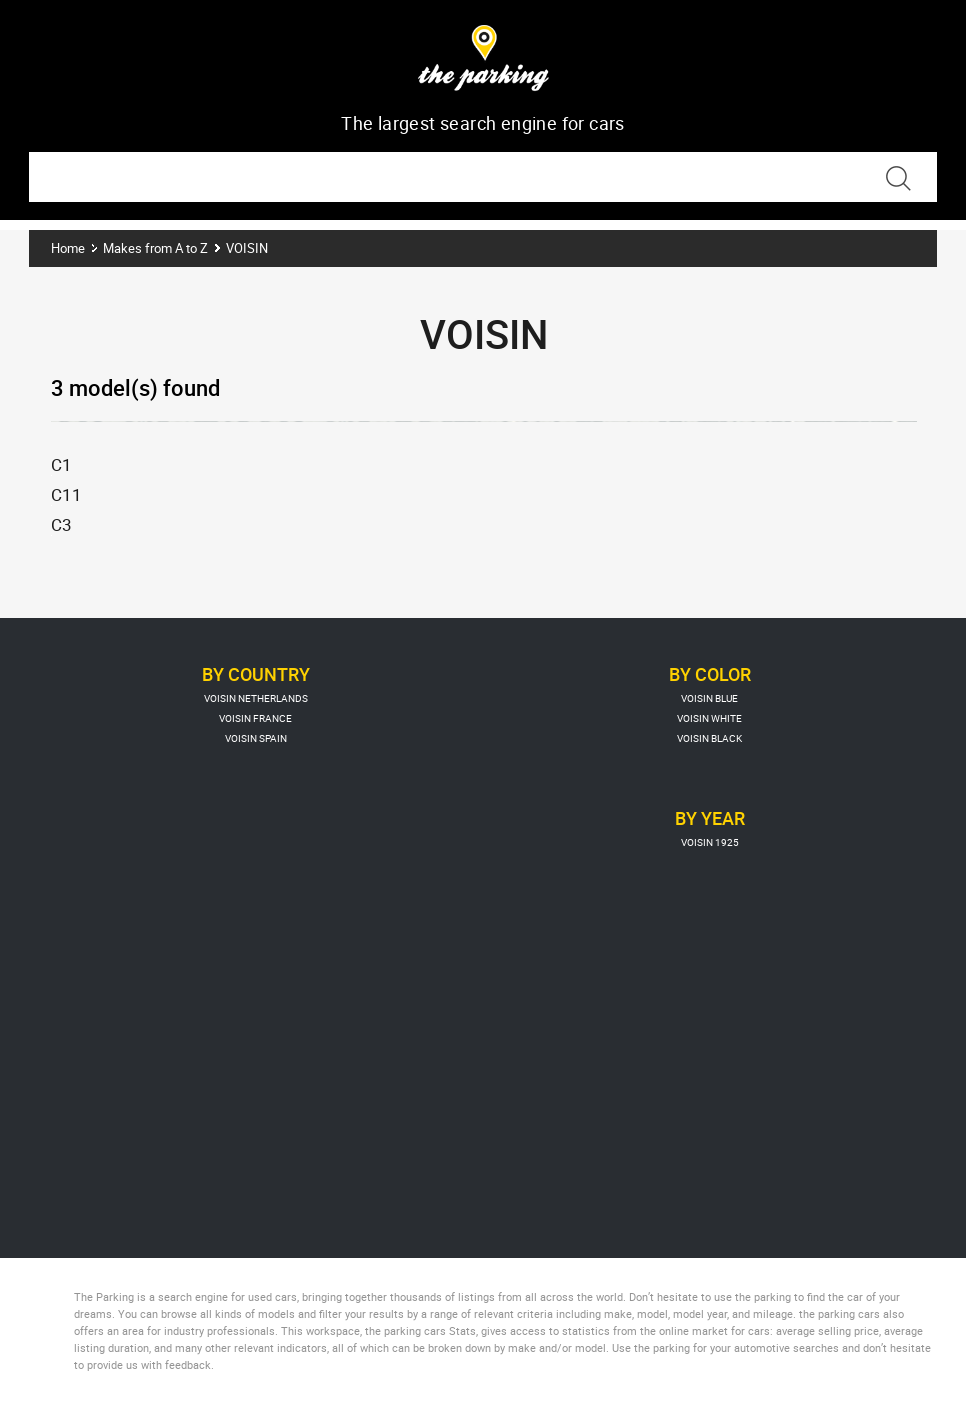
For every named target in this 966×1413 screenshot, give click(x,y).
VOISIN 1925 (710, 842)
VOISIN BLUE (709, 698)
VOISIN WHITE (709, 718)
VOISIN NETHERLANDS (256, 698)
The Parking (483, 61)
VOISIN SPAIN (256, 738)
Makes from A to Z (155, 248)
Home (68, 248)
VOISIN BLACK (709, 738)
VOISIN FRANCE (255, 718)
